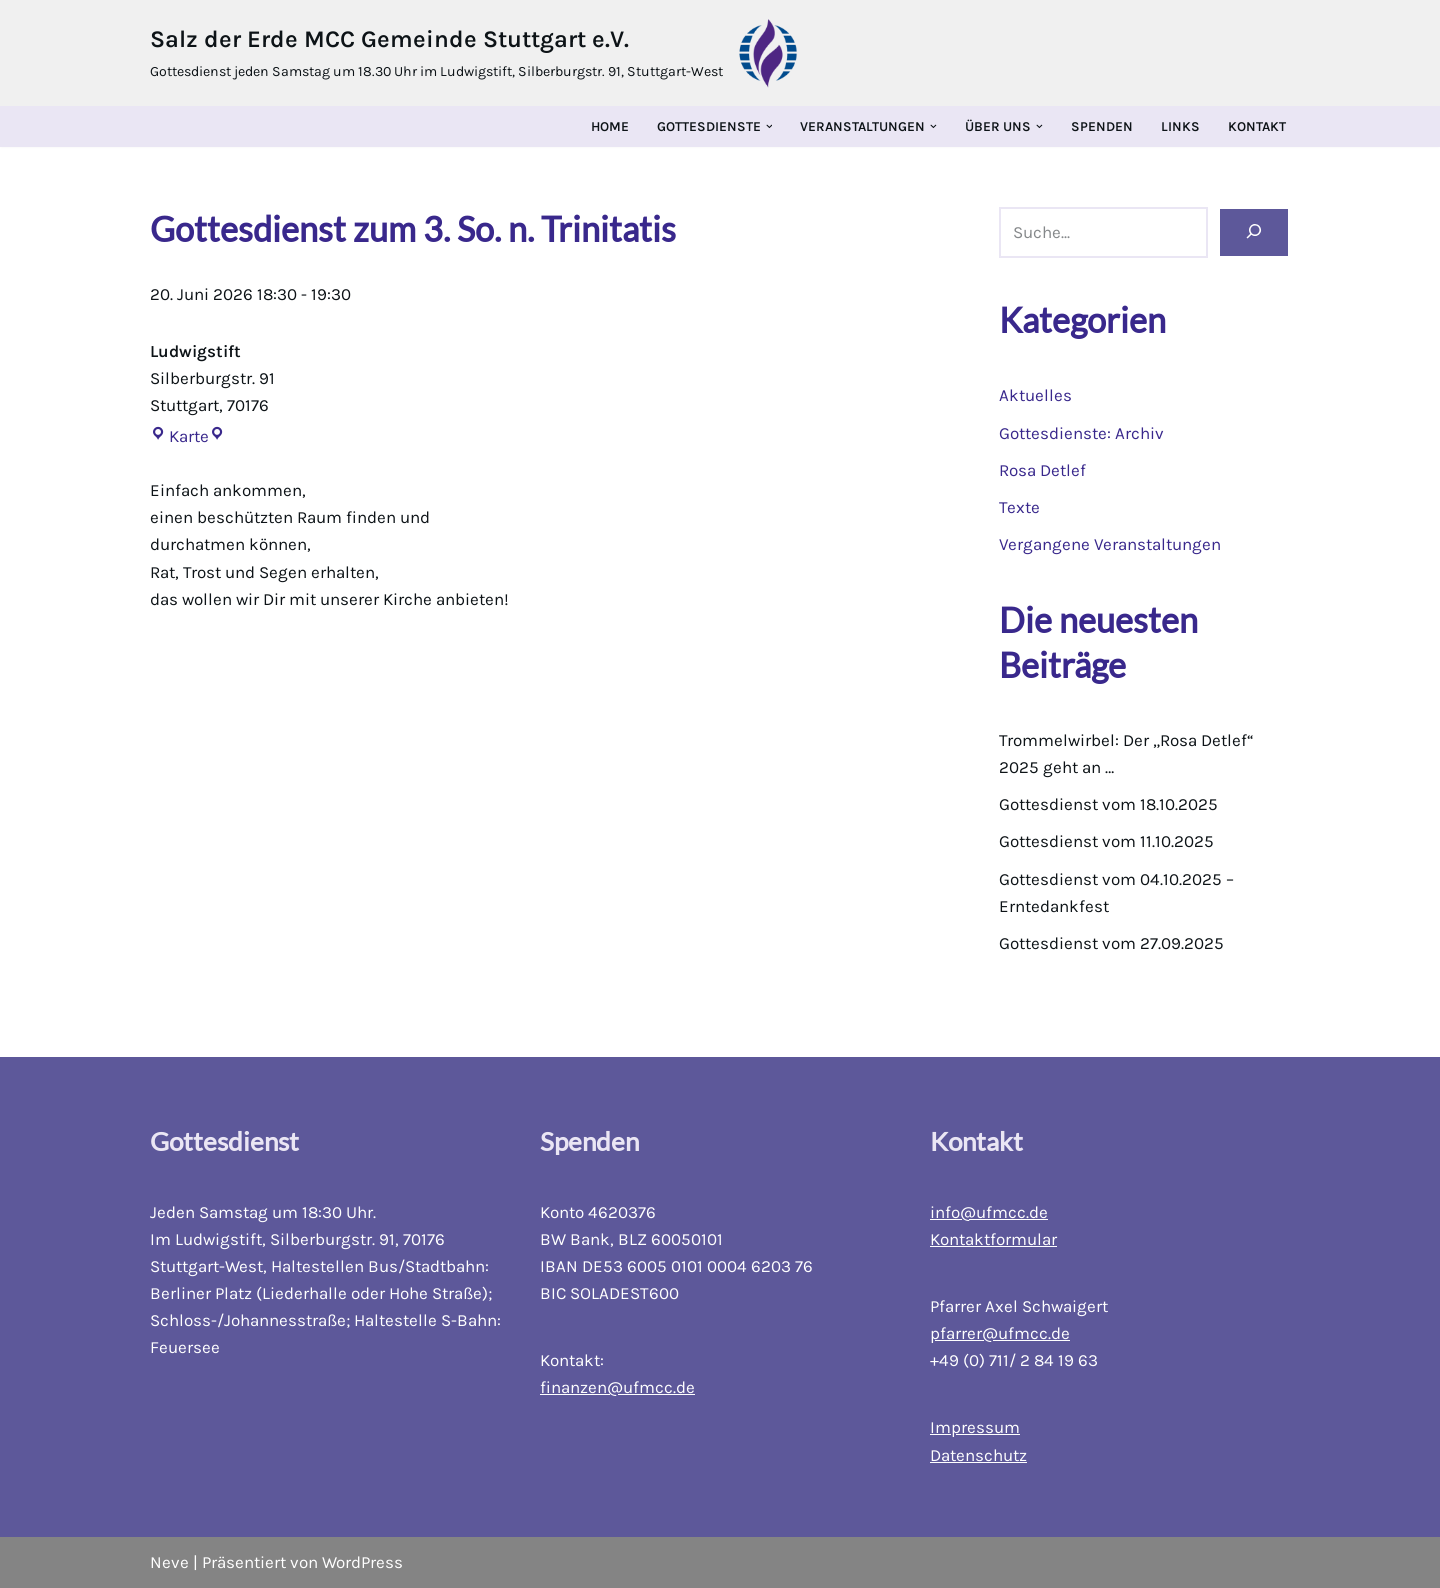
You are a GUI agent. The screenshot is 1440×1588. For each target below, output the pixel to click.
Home (610, 126)
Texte (1019, 507)
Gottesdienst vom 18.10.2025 (1108, 804)
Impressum (975, 1427)
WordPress (362, 1562)
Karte (179, 436)
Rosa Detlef (1042, 470)
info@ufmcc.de (989, 1212)
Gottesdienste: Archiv (1081, 433)
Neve (169, 1562)
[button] (769, 126)
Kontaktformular (993, 1239)
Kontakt (1257, 126)
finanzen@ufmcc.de (617, 1387)
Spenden (1102, 126)
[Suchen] (1254, 233)
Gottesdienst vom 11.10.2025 (1106, 841)
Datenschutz (978, 1455)
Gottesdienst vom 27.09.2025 (1111, 943)
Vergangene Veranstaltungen (1110, 544)
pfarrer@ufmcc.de (1000, 1333)
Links (1180, 126)
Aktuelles (1035, 395)
